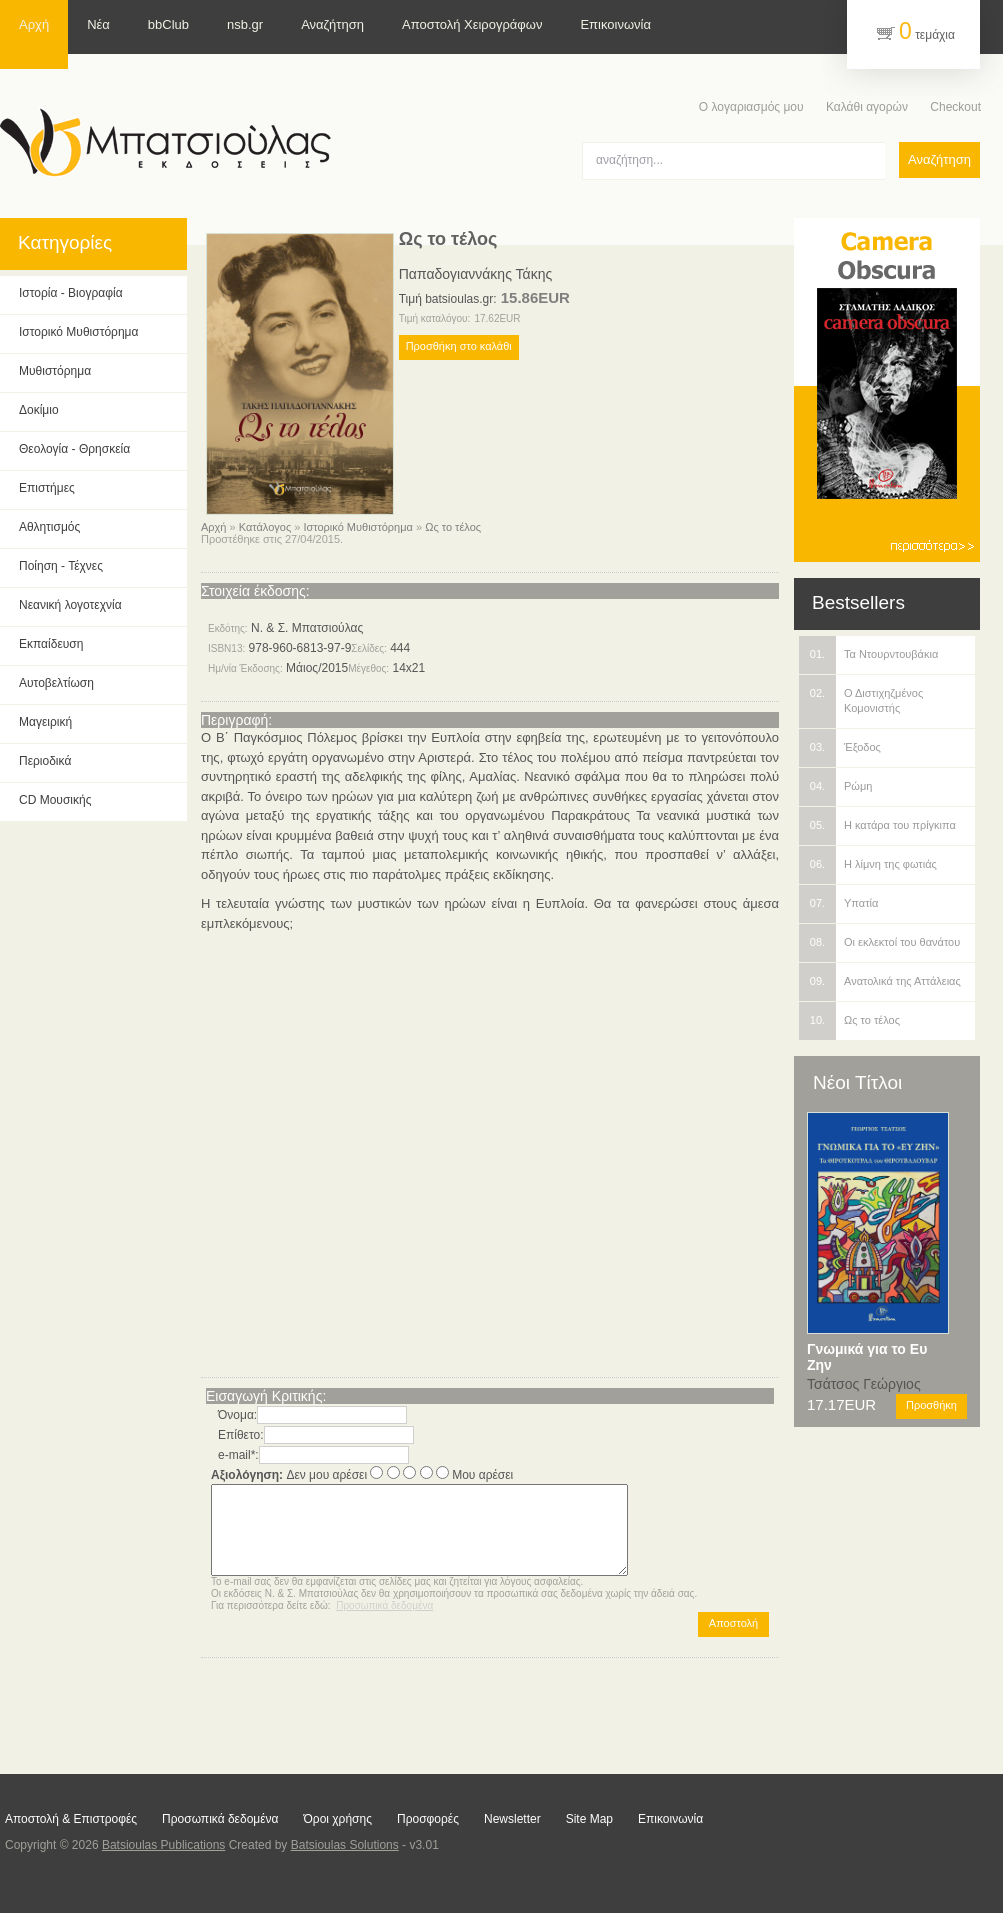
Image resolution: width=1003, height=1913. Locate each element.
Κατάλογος (265, 527)
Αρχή (214, 527)
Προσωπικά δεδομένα (384, 1623)
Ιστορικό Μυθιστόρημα (357, 527)
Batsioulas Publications (163, 1845)
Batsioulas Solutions (345, 1845)
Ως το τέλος (453, 527)
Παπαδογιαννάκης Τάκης (475, 274)
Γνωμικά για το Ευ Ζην (867, 1357)
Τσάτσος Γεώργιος (864, 1384)
